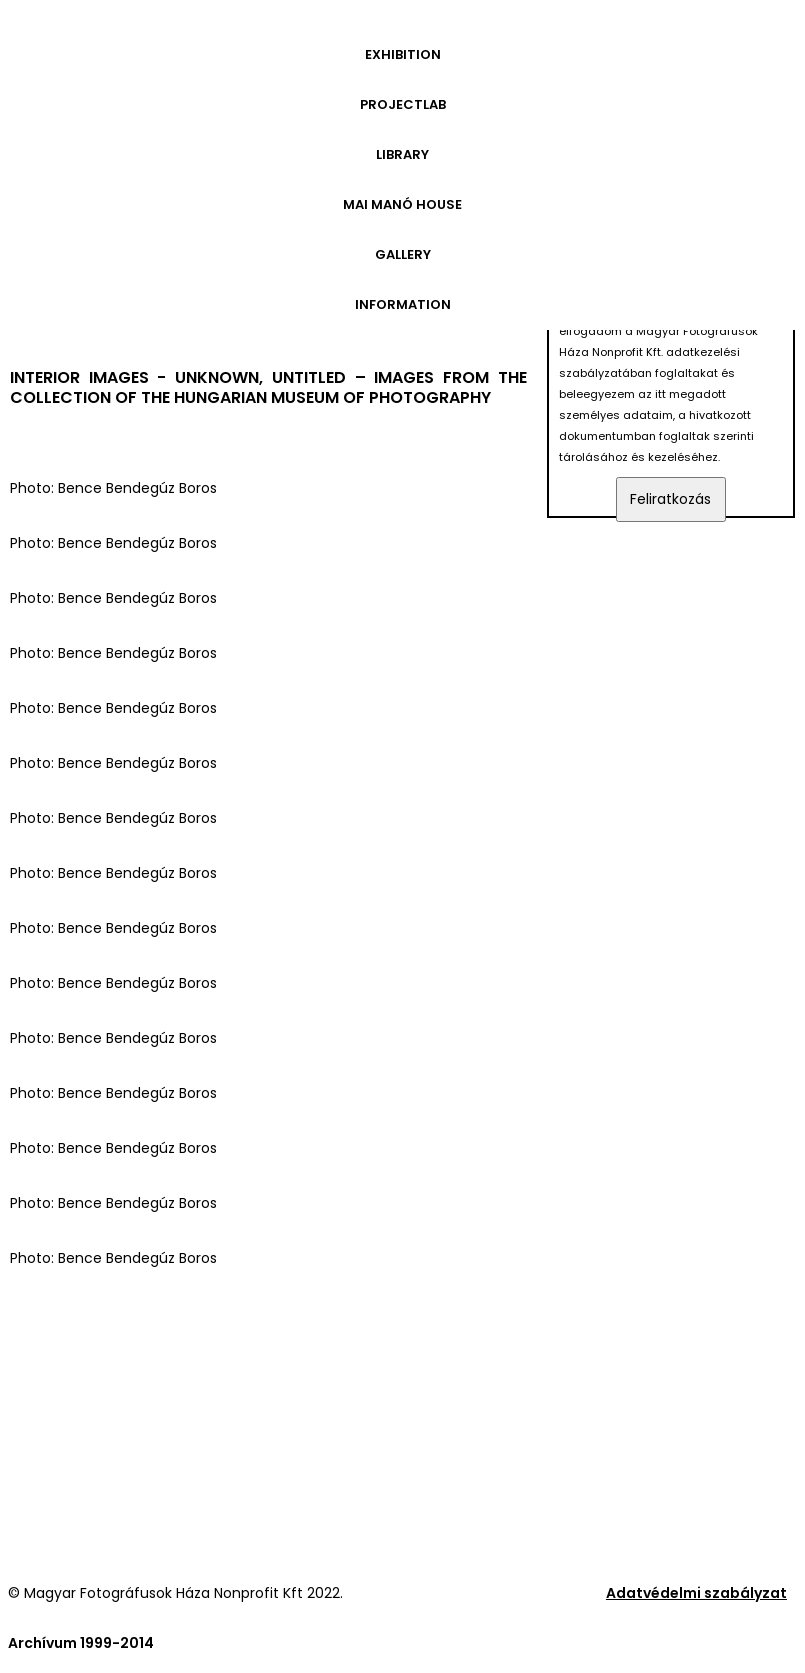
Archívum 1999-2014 (81, 1643)
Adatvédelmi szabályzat (696, 1593)
